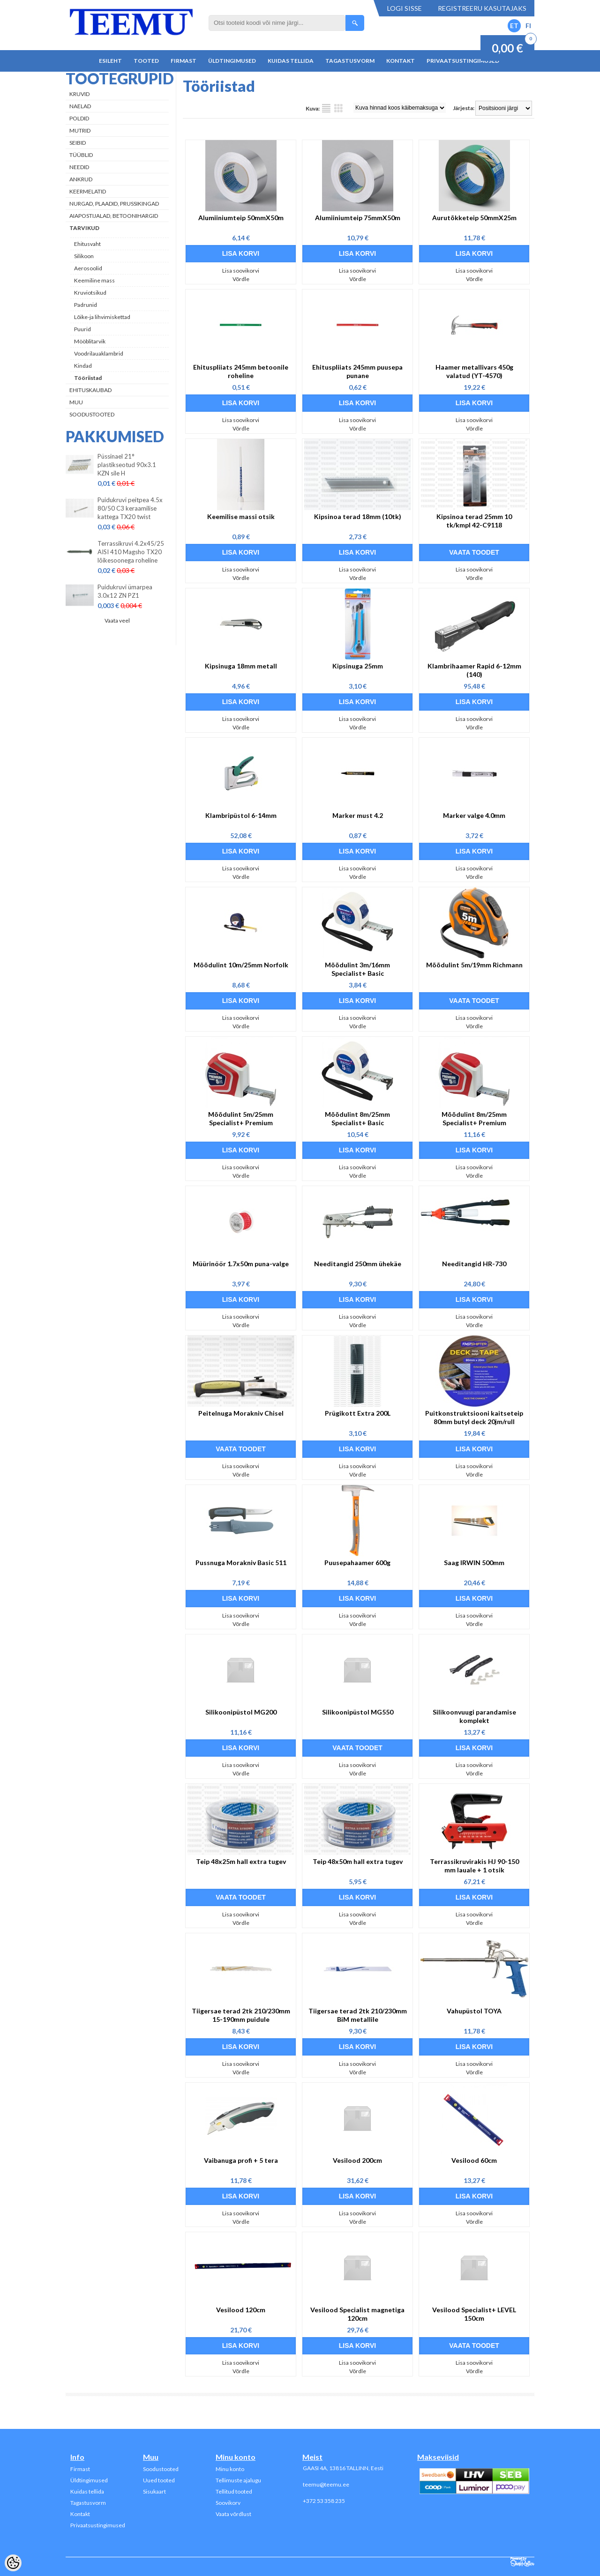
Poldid (79, 118)
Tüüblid (81, 154)
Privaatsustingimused (463, 60)
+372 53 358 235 (324, 2500)
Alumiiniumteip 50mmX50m (241, 218)
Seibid (77, 142)
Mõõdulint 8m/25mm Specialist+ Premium (474, 1118)
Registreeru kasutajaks (482, 8)
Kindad (83, 365)
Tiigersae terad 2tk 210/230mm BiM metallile (357, 2015)
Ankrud (80, 179)
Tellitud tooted (234, 2491)
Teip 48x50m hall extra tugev (358, 1861)
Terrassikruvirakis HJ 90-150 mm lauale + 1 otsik (474, 1865)
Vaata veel (117, 620)
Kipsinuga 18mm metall (241, 666)
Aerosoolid (88, 268)
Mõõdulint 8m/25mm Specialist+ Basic (357, 1118)
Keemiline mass (94, 280)
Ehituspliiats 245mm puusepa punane (357, 371)
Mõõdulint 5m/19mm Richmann (474, 965)
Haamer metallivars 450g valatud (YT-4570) (474, 371)
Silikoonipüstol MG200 (241, 1712)
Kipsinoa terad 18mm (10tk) (357, 516)
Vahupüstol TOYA (474, 2011)
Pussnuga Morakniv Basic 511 (240, 1562)
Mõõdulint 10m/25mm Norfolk (241, 965)
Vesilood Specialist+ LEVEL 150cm (474, 2314)
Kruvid (79, 93)
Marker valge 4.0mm (474, 815)
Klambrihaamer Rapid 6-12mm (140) (474, 670)
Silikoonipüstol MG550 (357, 1712)
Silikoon (84, 256)
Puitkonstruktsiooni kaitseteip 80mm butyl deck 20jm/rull (474, 1417)
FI (528, 26)
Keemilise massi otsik (241, 516)
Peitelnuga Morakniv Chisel (241, 1413)
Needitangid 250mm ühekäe (357, 1264)
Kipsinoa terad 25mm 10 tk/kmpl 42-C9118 (474, 520)
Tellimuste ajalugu (238, 2480)
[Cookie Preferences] (13, 2562)
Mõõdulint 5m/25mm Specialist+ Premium (240, 1118)
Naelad (80, 106)
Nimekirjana (326, 108)
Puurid (82, 329)
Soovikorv (228, 2502)
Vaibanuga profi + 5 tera (241, 2160)
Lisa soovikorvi (240, 270)
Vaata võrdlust (233, 2513)
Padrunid (85, 304)
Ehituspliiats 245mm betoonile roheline (240, 371)
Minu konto (230, 2468)
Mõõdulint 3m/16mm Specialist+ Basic (357, 969)
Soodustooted (91, 414)
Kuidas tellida (291, 60)
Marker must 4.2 (357, 815)
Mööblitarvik (89, 341)
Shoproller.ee (522, 2562)
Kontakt (400, 60)
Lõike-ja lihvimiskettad (102, 316)
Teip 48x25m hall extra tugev (241, 1861)
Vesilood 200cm (357, 2160)
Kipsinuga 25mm (357, 666)
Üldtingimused (232, 60)
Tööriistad (88, 377)
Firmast (183, 60)
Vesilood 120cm (240, 2310)
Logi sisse (404, 8)
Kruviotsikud (90, 292)
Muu (76, 402)
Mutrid (79, 130)
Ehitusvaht (87, 243)
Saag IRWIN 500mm (474, 1562)
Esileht (110, 60)
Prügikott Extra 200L (357, 1413)
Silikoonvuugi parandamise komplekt (474, 1716)
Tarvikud (84, 227)
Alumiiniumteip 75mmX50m (357, 218)
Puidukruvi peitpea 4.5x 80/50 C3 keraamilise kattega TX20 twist (130, 508)
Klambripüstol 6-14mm (241, 815)
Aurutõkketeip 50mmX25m (474, 218)
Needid (79, 167)
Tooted (146, 60)
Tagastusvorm (350, 60)
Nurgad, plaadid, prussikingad (114, 203)
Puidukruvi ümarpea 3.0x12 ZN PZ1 (125, 591)
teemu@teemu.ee (326, 2484)
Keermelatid (87, 191)
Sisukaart (154, 2491)
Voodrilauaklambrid (98, 353)
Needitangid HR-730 (474, 1264)
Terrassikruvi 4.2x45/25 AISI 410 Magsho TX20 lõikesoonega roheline (131, 552)
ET (514, 26)
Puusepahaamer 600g (357, 1562)
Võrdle (240, 278)
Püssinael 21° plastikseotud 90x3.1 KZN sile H (127, 465)
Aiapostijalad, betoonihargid (113, 215)
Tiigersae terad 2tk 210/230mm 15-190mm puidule (241, 2015)
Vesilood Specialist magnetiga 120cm (357, 2314)
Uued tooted (159, 2480)
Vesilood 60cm (474, 2160)
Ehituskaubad (90, 389)
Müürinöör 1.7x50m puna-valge (241, 1264)
